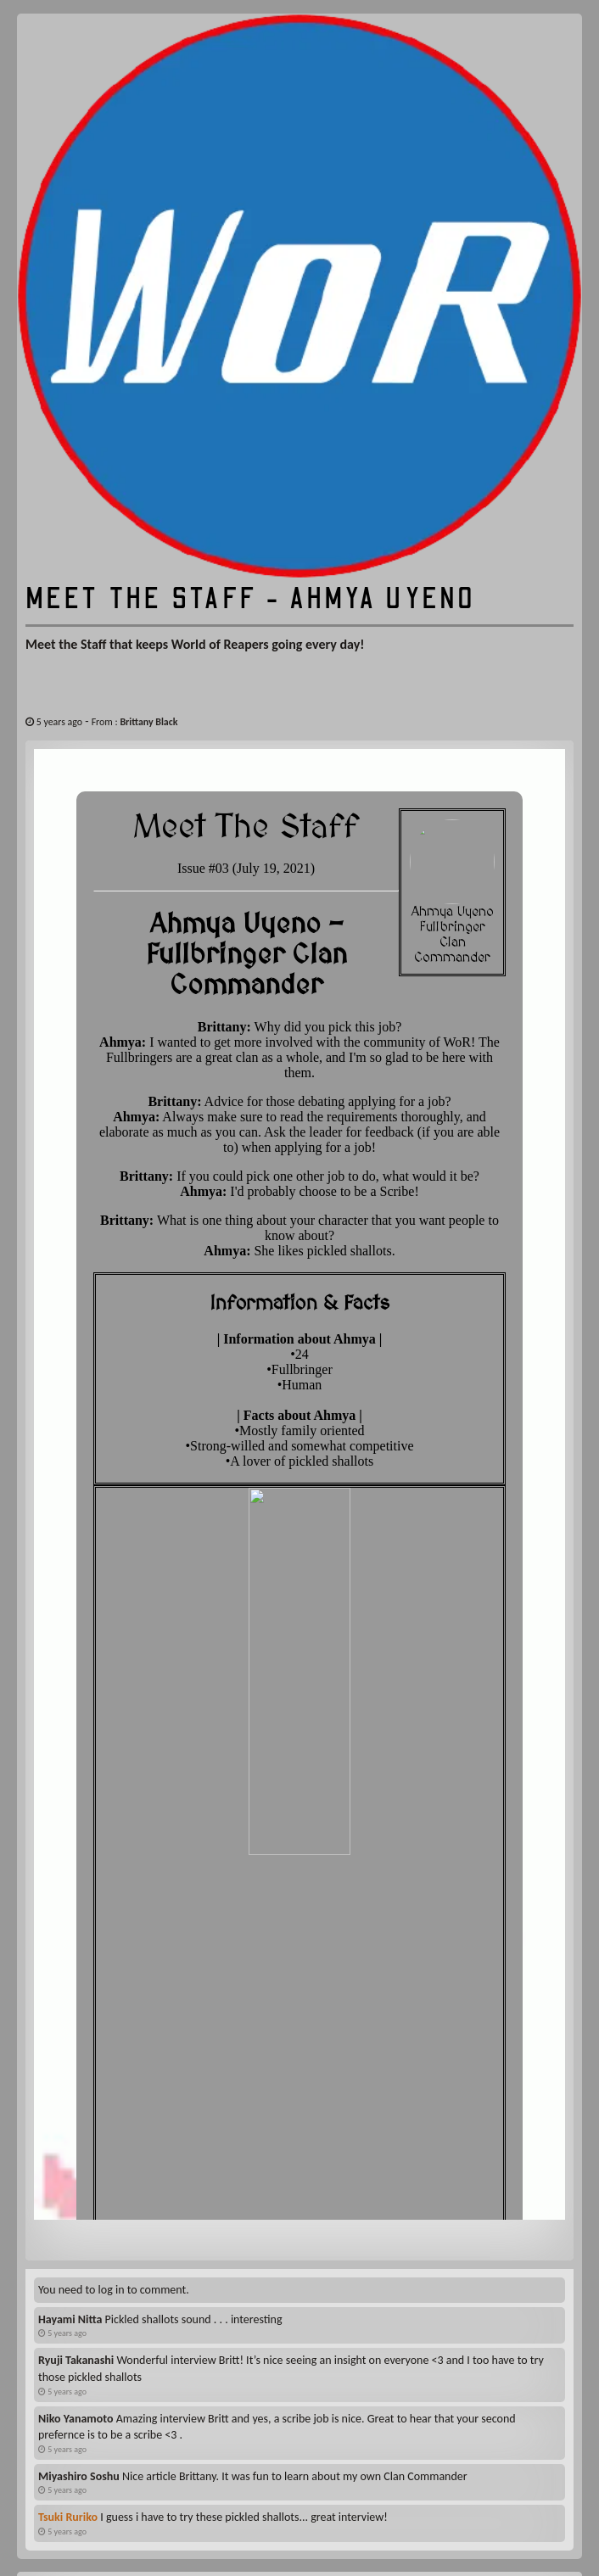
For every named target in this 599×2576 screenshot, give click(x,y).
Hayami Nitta (70, 2128)
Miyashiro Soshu (79, 2285)
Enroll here (299, 2494)
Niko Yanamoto (75, 2228)
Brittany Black (148, 722)
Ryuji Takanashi (76, 2169)
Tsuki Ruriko (68, 2326)
